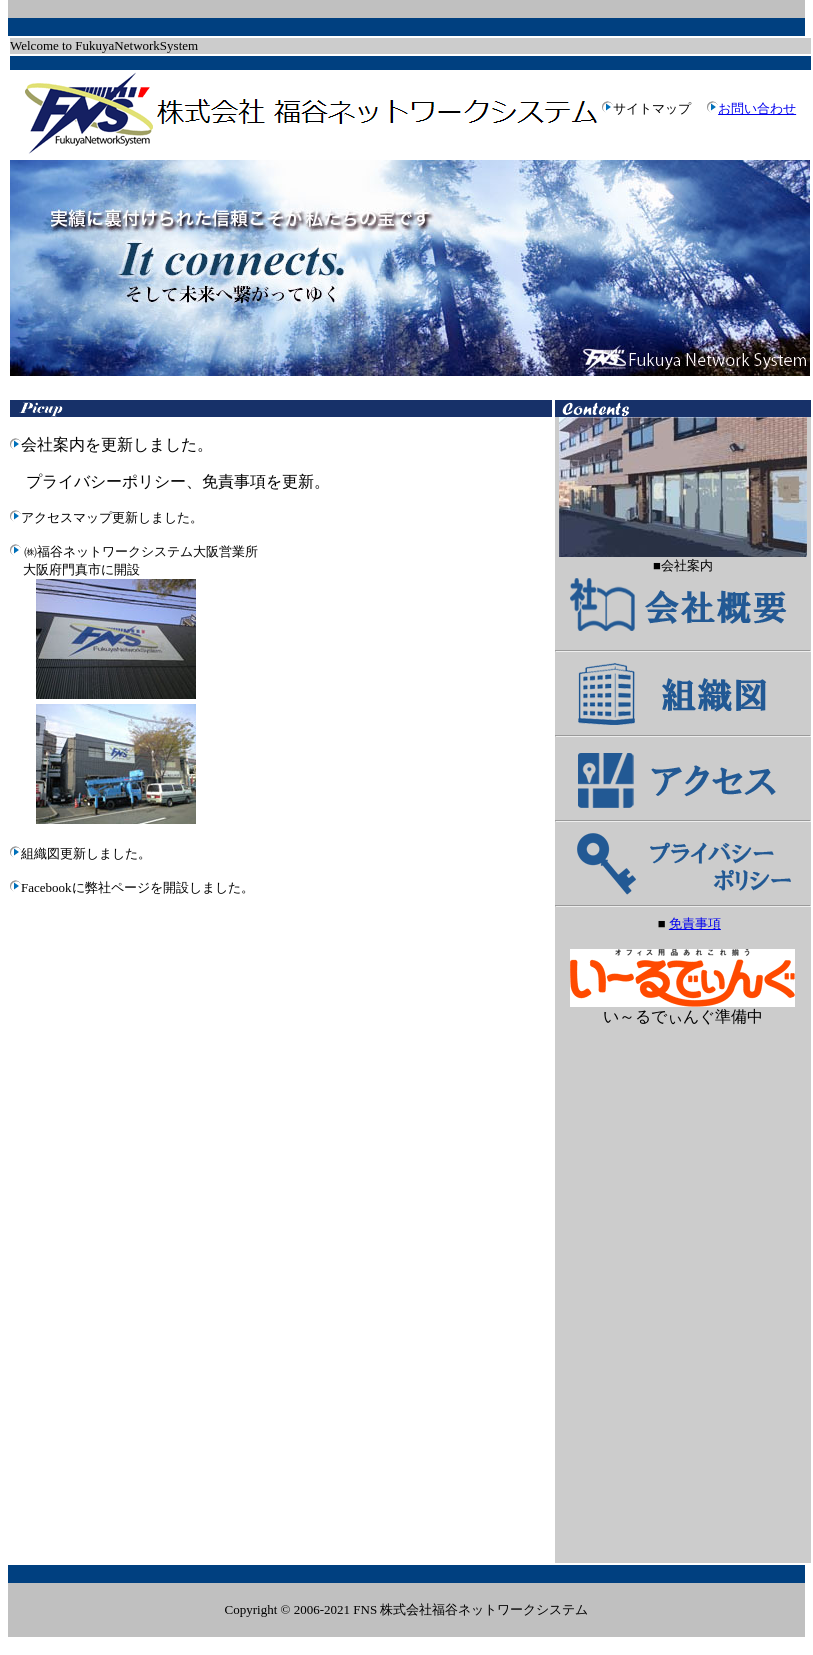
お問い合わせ (757, 108)
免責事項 (695, 923)
